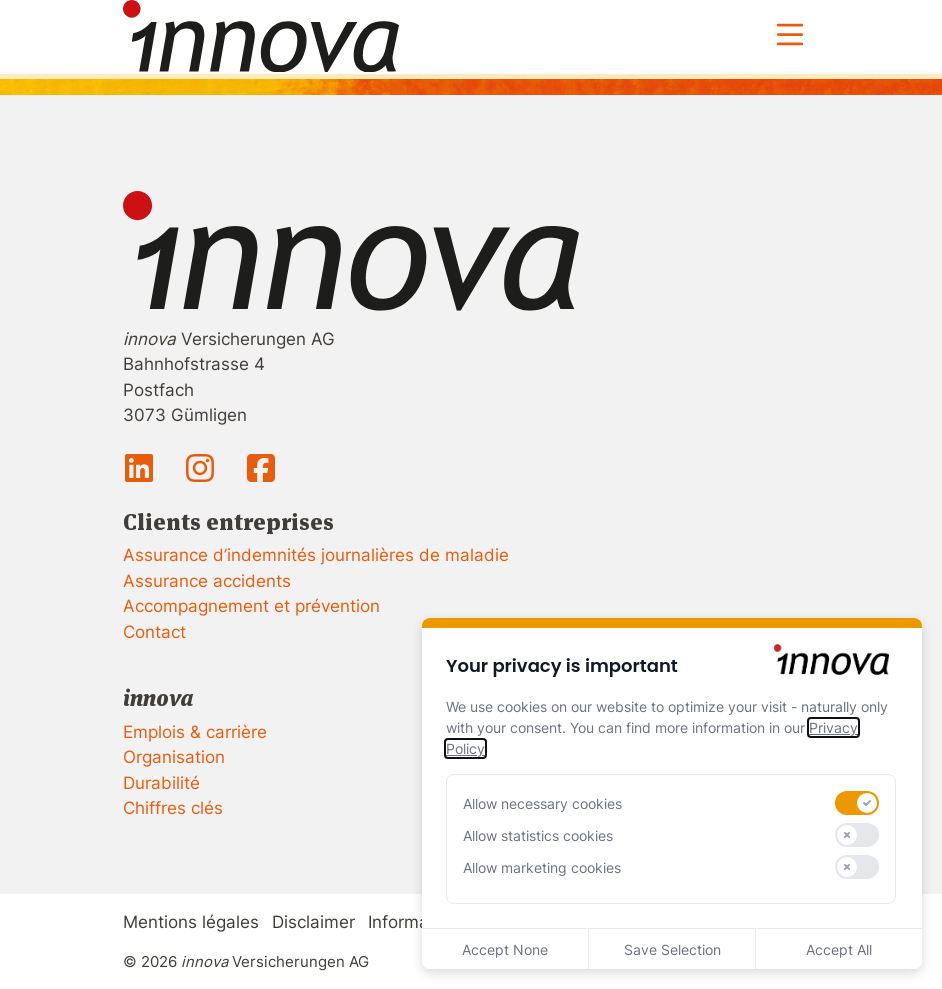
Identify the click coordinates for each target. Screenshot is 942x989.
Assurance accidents (207, 581)
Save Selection (672, 949)
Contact (154, 632)
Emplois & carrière (195, 732)
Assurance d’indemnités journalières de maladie (316, 555)
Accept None (505, 949)
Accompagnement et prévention (251, 606)
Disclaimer (313, 922)
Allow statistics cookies (538, 835)
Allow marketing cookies (542, 867)
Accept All (839, 949)
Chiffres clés (173, 808)
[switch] (857, 803)
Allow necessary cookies (542, 803)
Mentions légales (191, 922)
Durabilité (161, 783)
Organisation (174, 757)
